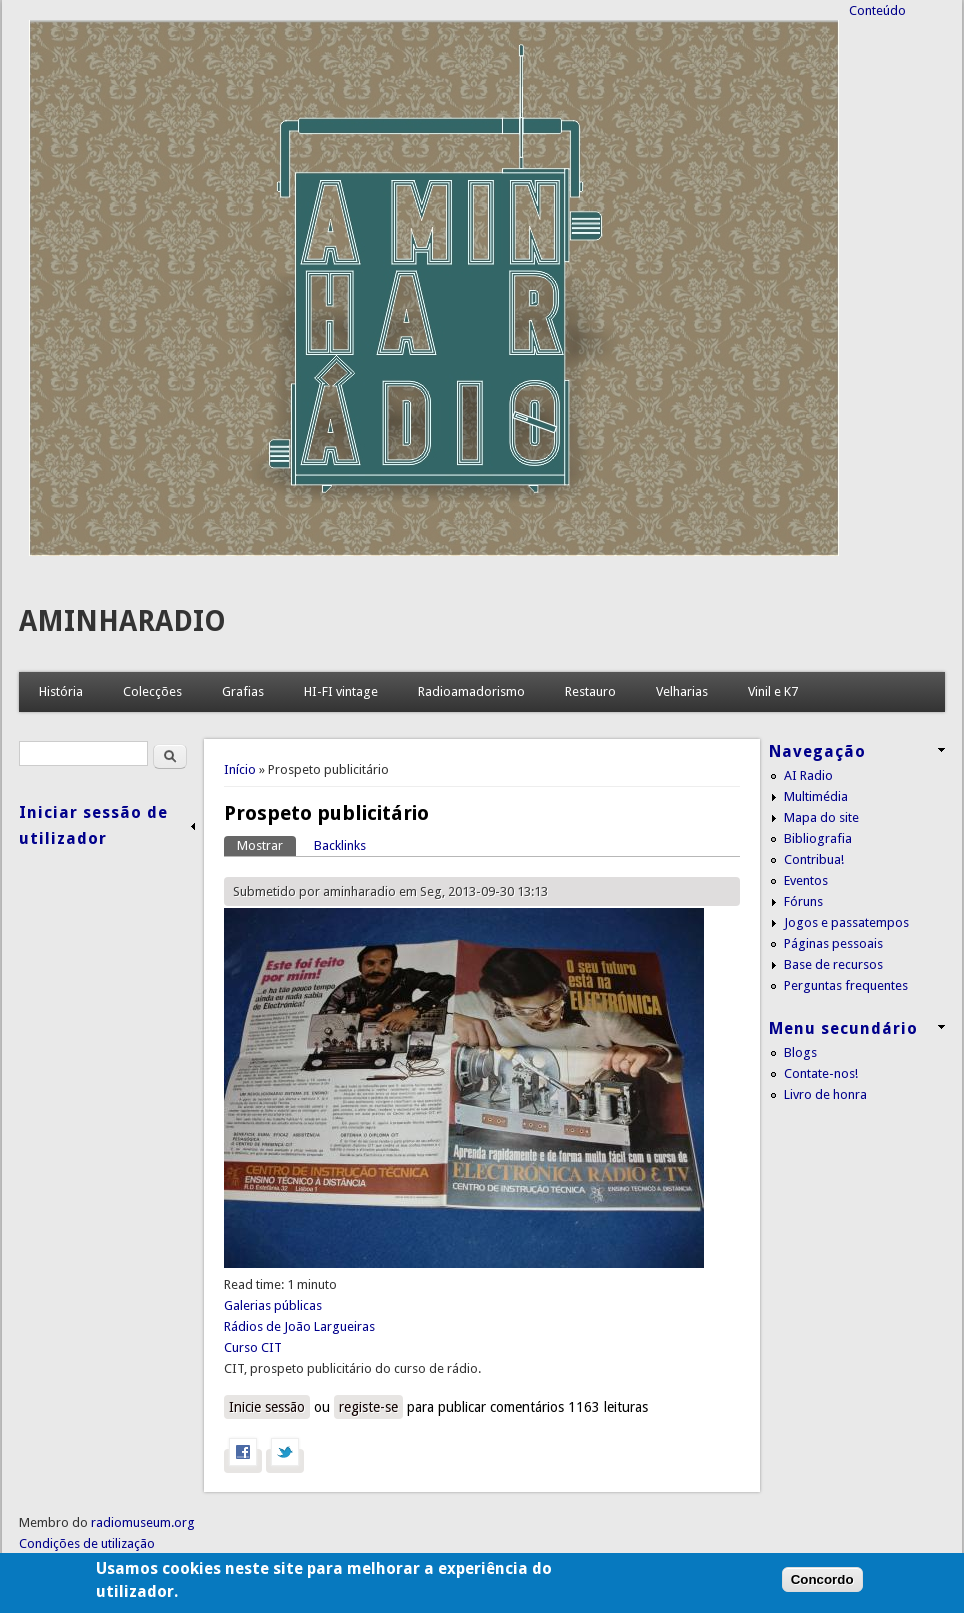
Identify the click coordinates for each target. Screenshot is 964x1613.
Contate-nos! (821, 1073)
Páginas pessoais (833, 943)
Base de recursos (833, 964)
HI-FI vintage (341, 691)
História (61, 691)
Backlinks (340, 845)
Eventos (806, 880)
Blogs (800, 1052)
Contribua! (814, 859)
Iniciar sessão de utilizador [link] (93, 825)
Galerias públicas (273, 1305)
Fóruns (803, 901)
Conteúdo (877, 10)
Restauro (590, 691)
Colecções (152, 691)
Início (240, 769)
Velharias (682, 691)
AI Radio (808, 775)
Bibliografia (818, 838)
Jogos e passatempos (846, 922)
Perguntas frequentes (846, 985)
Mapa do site (821, 817)
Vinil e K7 (773, 691)
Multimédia (816, 796)
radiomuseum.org (143, 1522)
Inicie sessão (267, 1407)
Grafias (243, 691)
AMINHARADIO (122, 621)
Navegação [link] (817, 751)
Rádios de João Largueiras (299, 1326)
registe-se (368, 1407)
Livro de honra (825, 1094)
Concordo (822, 1591)
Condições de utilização (87, 1543)
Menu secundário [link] (843, 1028)
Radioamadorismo (471, 691)
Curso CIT (253, 1347)
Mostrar (266, 844)
